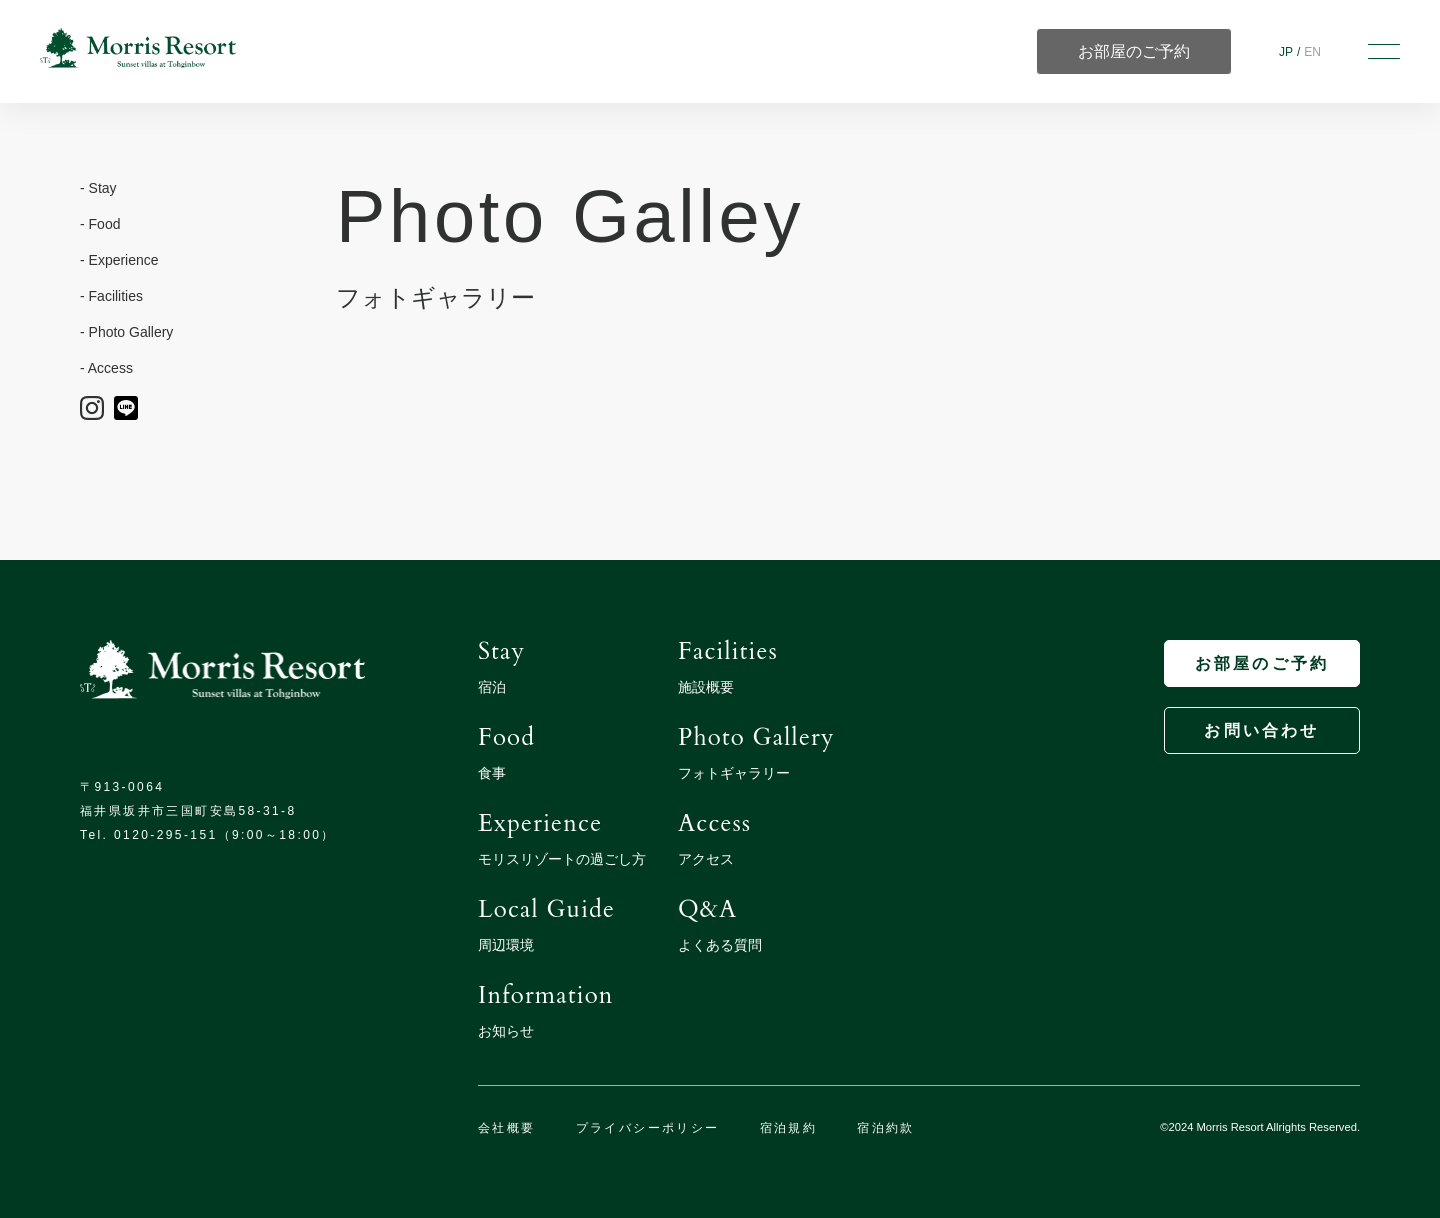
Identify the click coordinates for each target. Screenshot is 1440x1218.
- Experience (119, 260)
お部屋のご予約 (1262, 663)
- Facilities (111, 296)
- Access (106, 368)
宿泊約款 (886, 1128)
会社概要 (507, 1128)
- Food (100, 224)
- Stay (98, 188)
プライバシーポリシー (648, 1128)
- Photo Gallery (126, 332)
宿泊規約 (789, 1128)
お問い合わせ (1261, 730)
